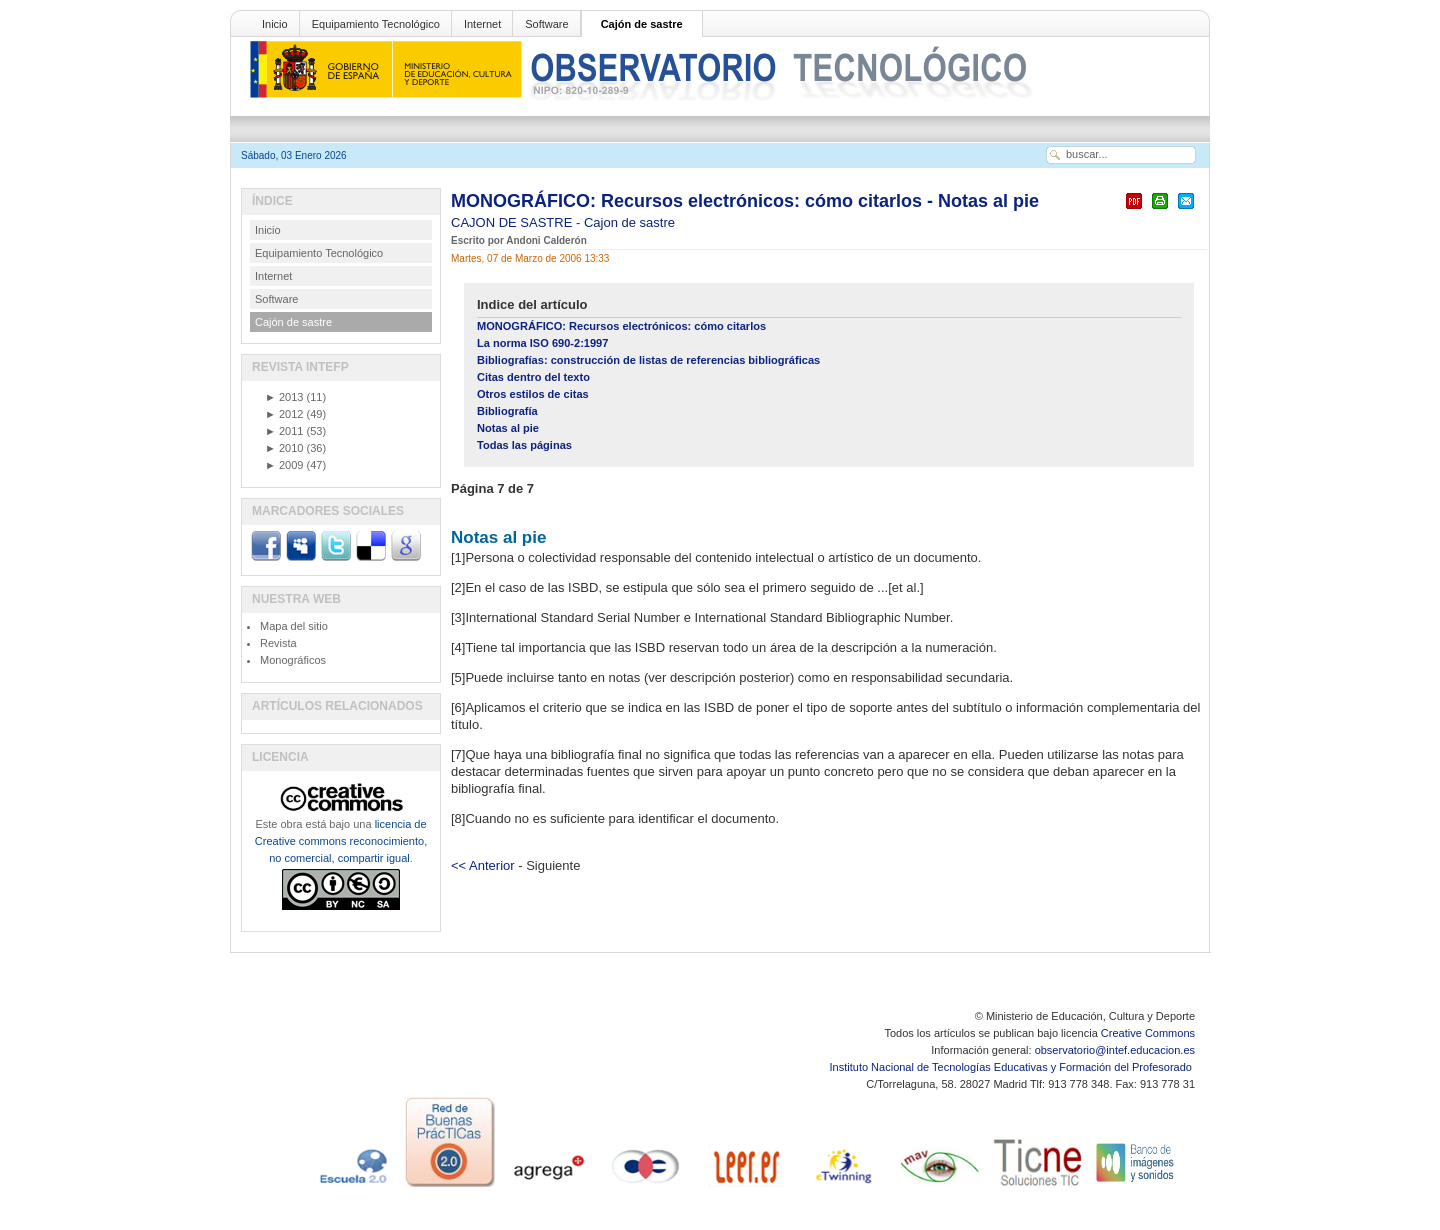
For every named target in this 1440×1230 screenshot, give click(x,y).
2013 (284, 397)
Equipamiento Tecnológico (376, 24)
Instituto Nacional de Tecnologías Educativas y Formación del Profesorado (1012, 1067)
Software (546, 24)
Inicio (275, 24)
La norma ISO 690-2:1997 (542, 343)
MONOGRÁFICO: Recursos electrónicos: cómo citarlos (621, 326)
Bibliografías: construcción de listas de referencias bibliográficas (648, 360)
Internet (482, 24)
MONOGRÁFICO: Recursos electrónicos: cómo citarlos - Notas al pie (745, 201)
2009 (284, 465)
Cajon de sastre (629, 222)
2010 (284, 448)
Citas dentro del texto (533, 377)
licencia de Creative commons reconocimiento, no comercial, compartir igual (341, 841)
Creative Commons (1148, 1033)
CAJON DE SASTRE (513, 222)
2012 (284, 414)
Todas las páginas (524, 445)
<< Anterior (483, 865)
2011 (284, 431)
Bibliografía (507, 411)
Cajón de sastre (642, 24)
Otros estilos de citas (533, 394)
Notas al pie (508, 428)
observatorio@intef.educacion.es (1115, 1050)
